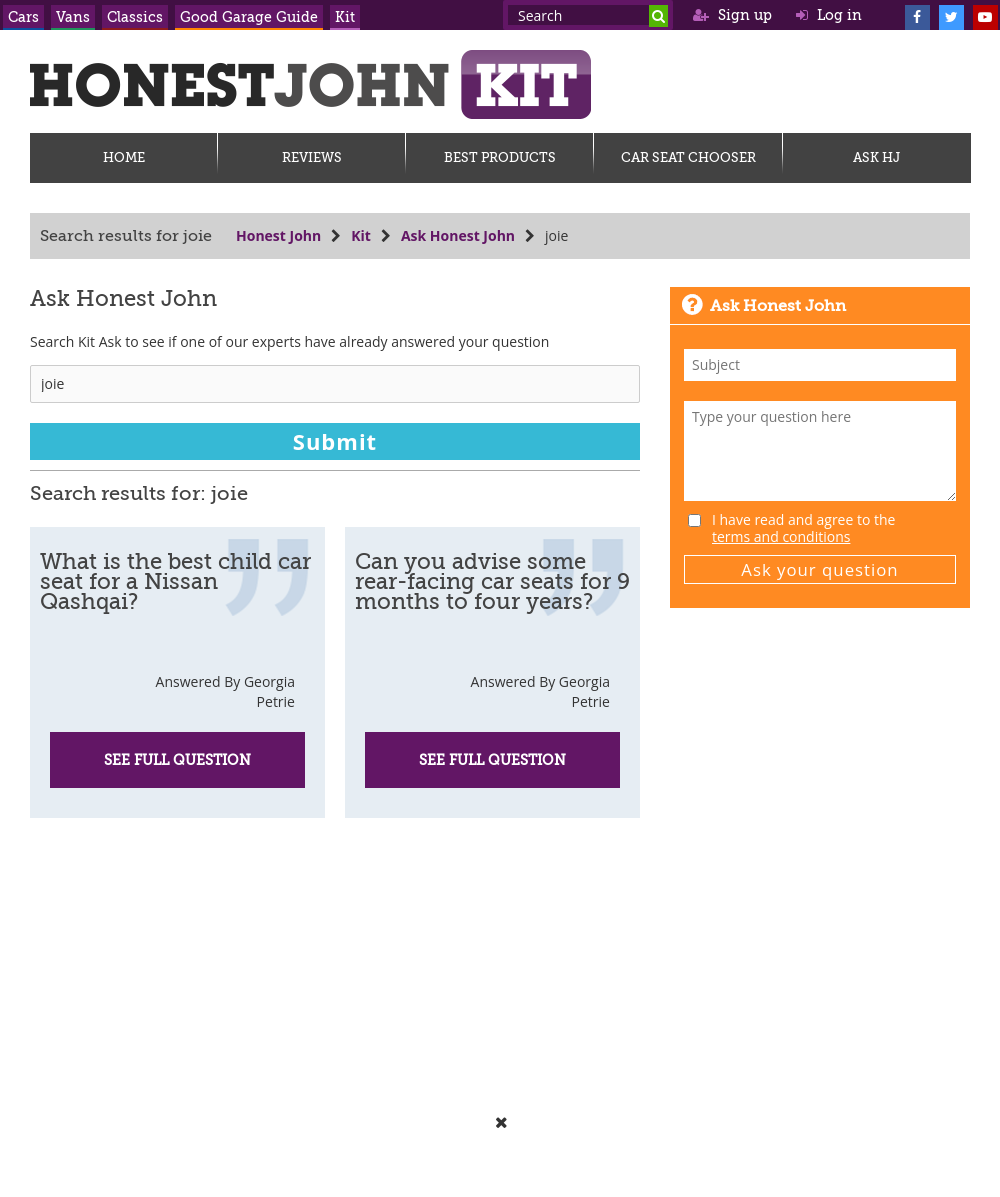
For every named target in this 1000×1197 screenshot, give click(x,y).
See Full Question (177, 760)
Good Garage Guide (249, 17)
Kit (345, 17)
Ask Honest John (458, 235)
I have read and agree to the (803, 528)
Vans (73, 17)
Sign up (732, 15)
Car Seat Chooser (688, 157)
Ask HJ (876, 157)
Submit (335, 441)
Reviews (312, 157)
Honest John (278, 235)
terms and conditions (781, 536)
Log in (829, 15)
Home (124, 157)
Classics (135, 17)
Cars (23, 17)
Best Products (500, 157)
